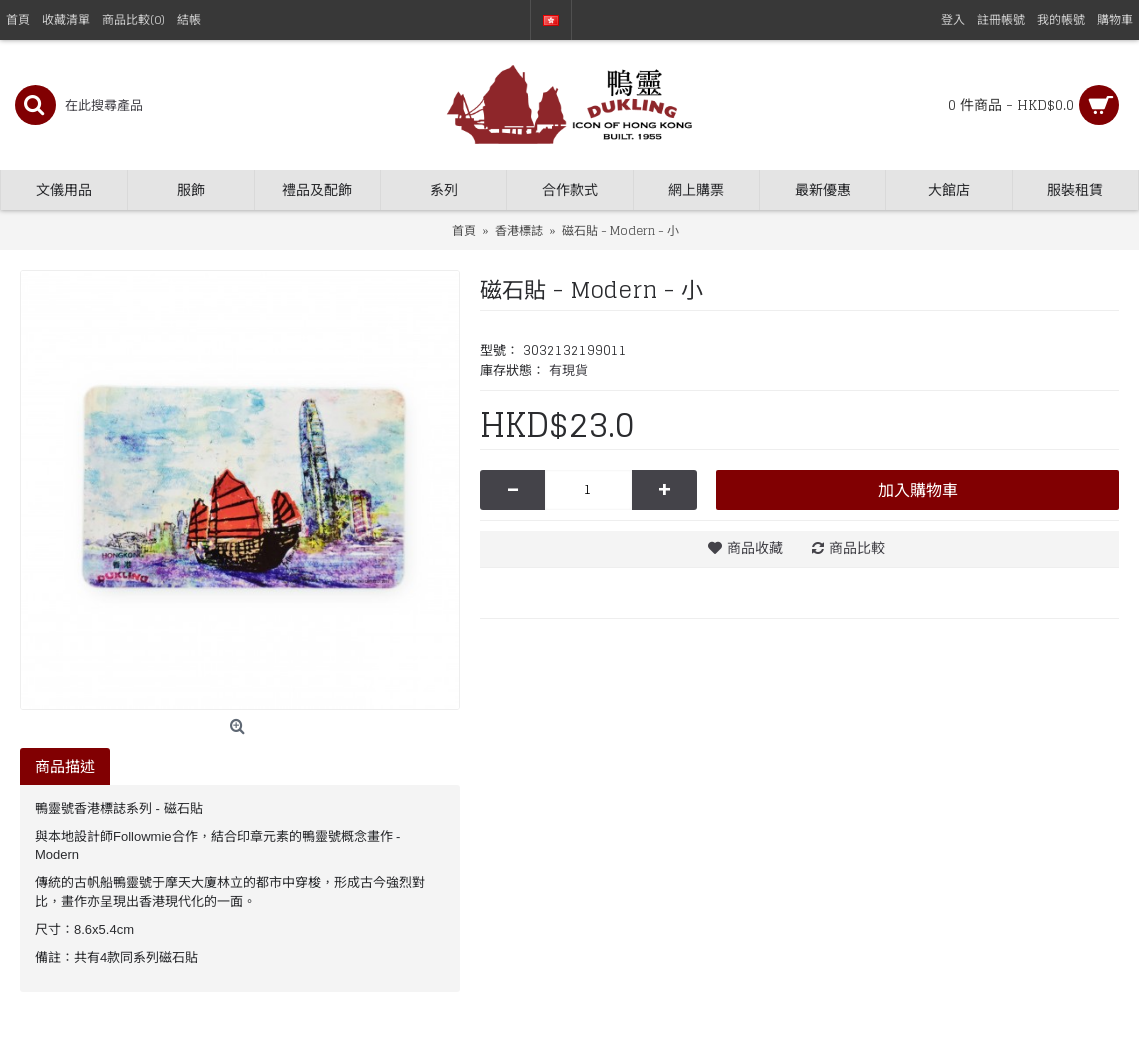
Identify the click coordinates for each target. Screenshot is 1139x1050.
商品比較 (857, 547)
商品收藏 (755, 547)
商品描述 (65, 766)
